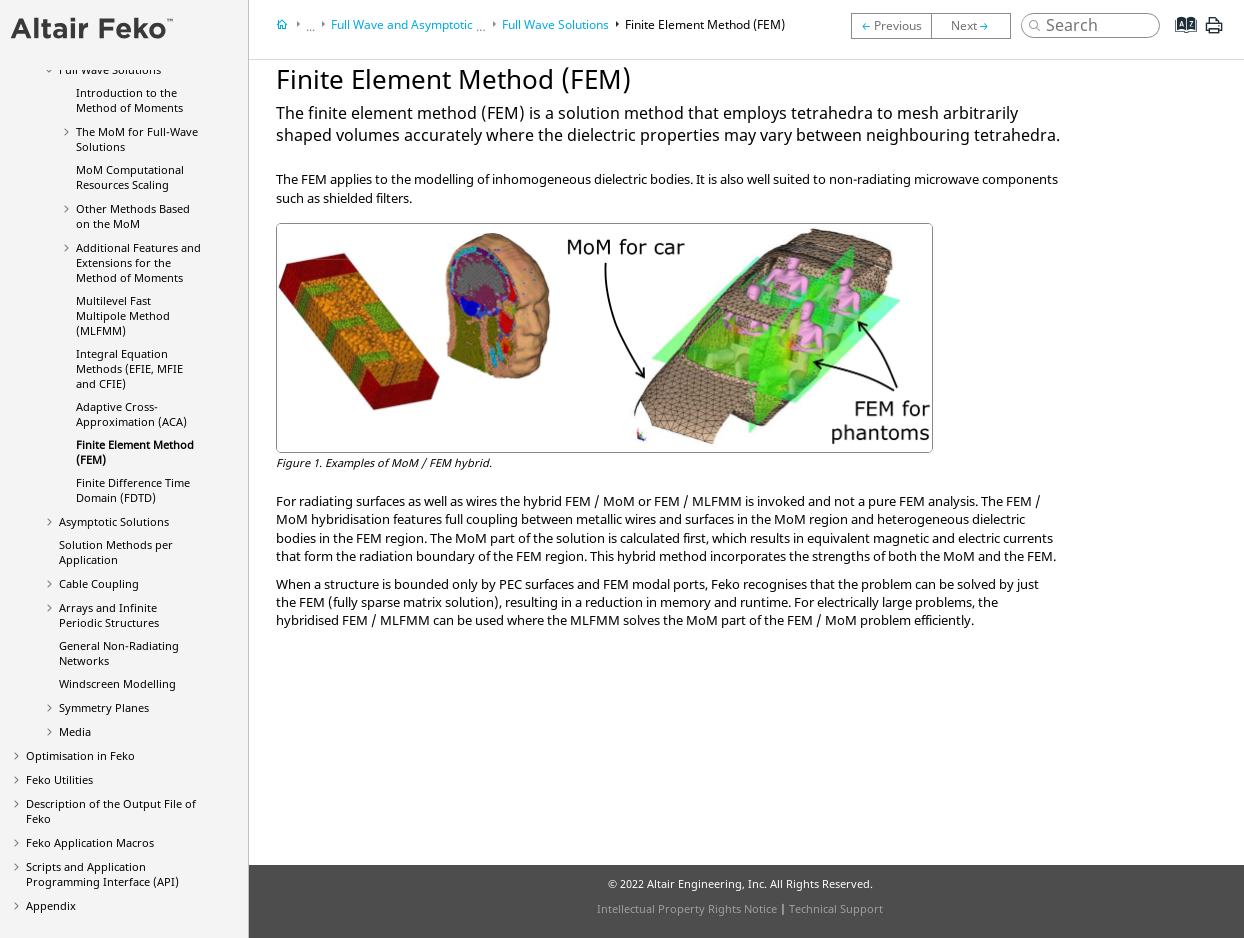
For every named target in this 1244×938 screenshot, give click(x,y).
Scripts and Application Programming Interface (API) (102, 874)
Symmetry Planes (104, 707)
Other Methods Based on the (133, 216)
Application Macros (90, 842)
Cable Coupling (99, 583)
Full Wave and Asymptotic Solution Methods (452, 24)
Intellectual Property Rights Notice (687, 908)
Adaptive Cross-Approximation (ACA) (131, 414)
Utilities (59, 779)
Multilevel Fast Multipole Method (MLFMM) (123, 315)
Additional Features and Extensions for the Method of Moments (138, 262)
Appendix (51, 905)
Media (75, 731)
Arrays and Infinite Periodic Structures (109, 615)
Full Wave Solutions (555, 24)
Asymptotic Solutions (114, 521)
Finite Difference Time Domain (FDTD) (133, 490)
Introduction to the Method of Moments (129, 100)
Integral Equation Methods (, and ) (129, 368)
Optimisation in (80, 755)
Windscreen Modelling (117, 683)
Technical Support (836, 908)
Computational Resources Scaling (130, 177)
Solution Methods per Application (116, 552)
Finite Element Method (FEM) (705, 24)
